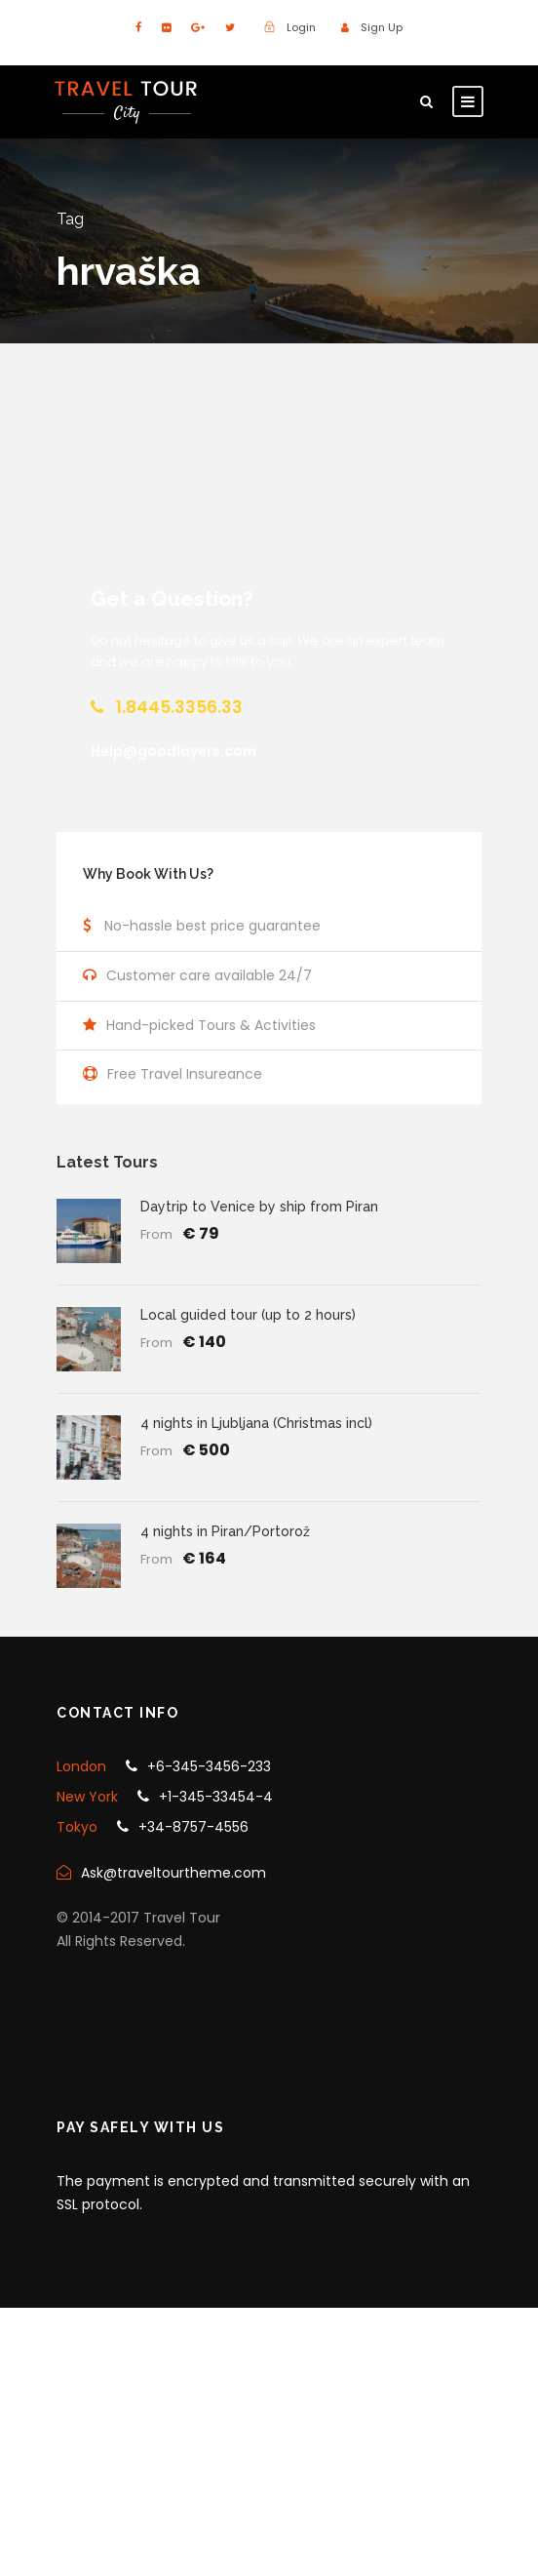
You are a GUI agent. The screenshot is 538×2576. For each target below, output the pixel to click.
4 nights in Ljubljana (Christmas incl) (256, 1423)
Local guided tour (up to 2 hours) (248, 1315)
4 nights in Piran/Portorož (225, 1531)
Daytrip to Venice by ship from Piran (259, 1206)
